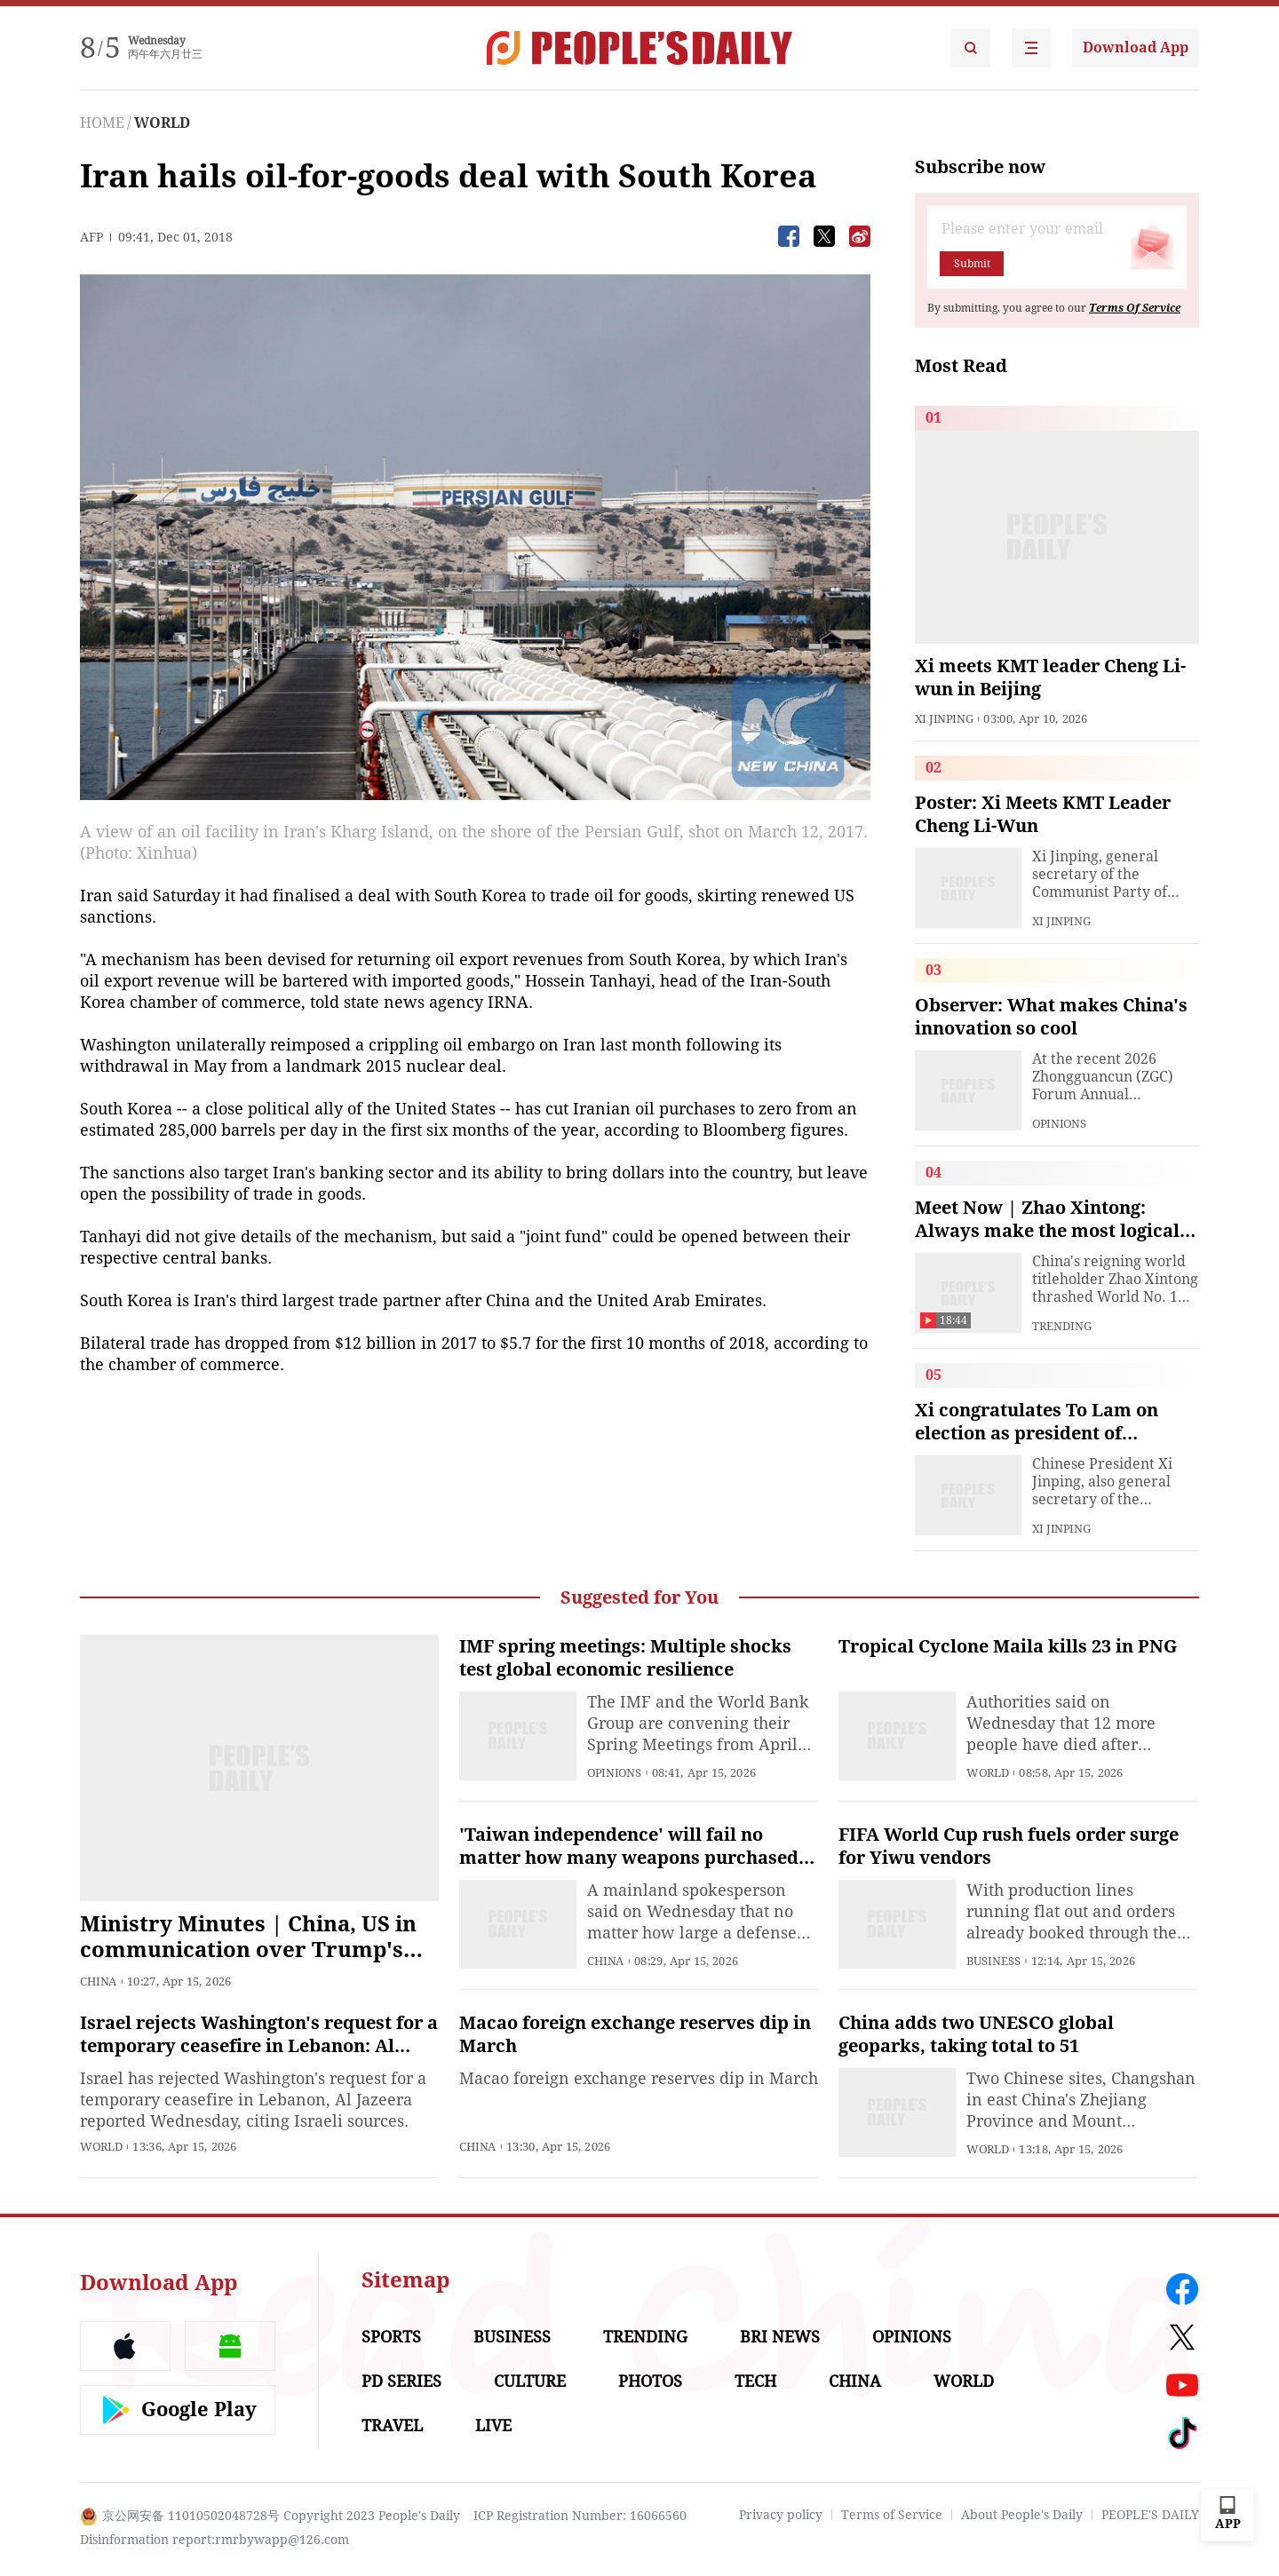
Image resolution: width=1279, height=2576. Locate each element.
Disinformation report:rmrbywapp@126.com (214, 2539)
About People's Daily (1022, 2515)
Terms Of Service (1134, 308)
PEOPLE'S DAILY (1150, 2515)
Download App (1135, 47)
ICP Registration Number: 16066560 (580, 2516)
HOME (102, 123)
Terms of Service (891, 2515)
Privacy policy (780, 2515)
